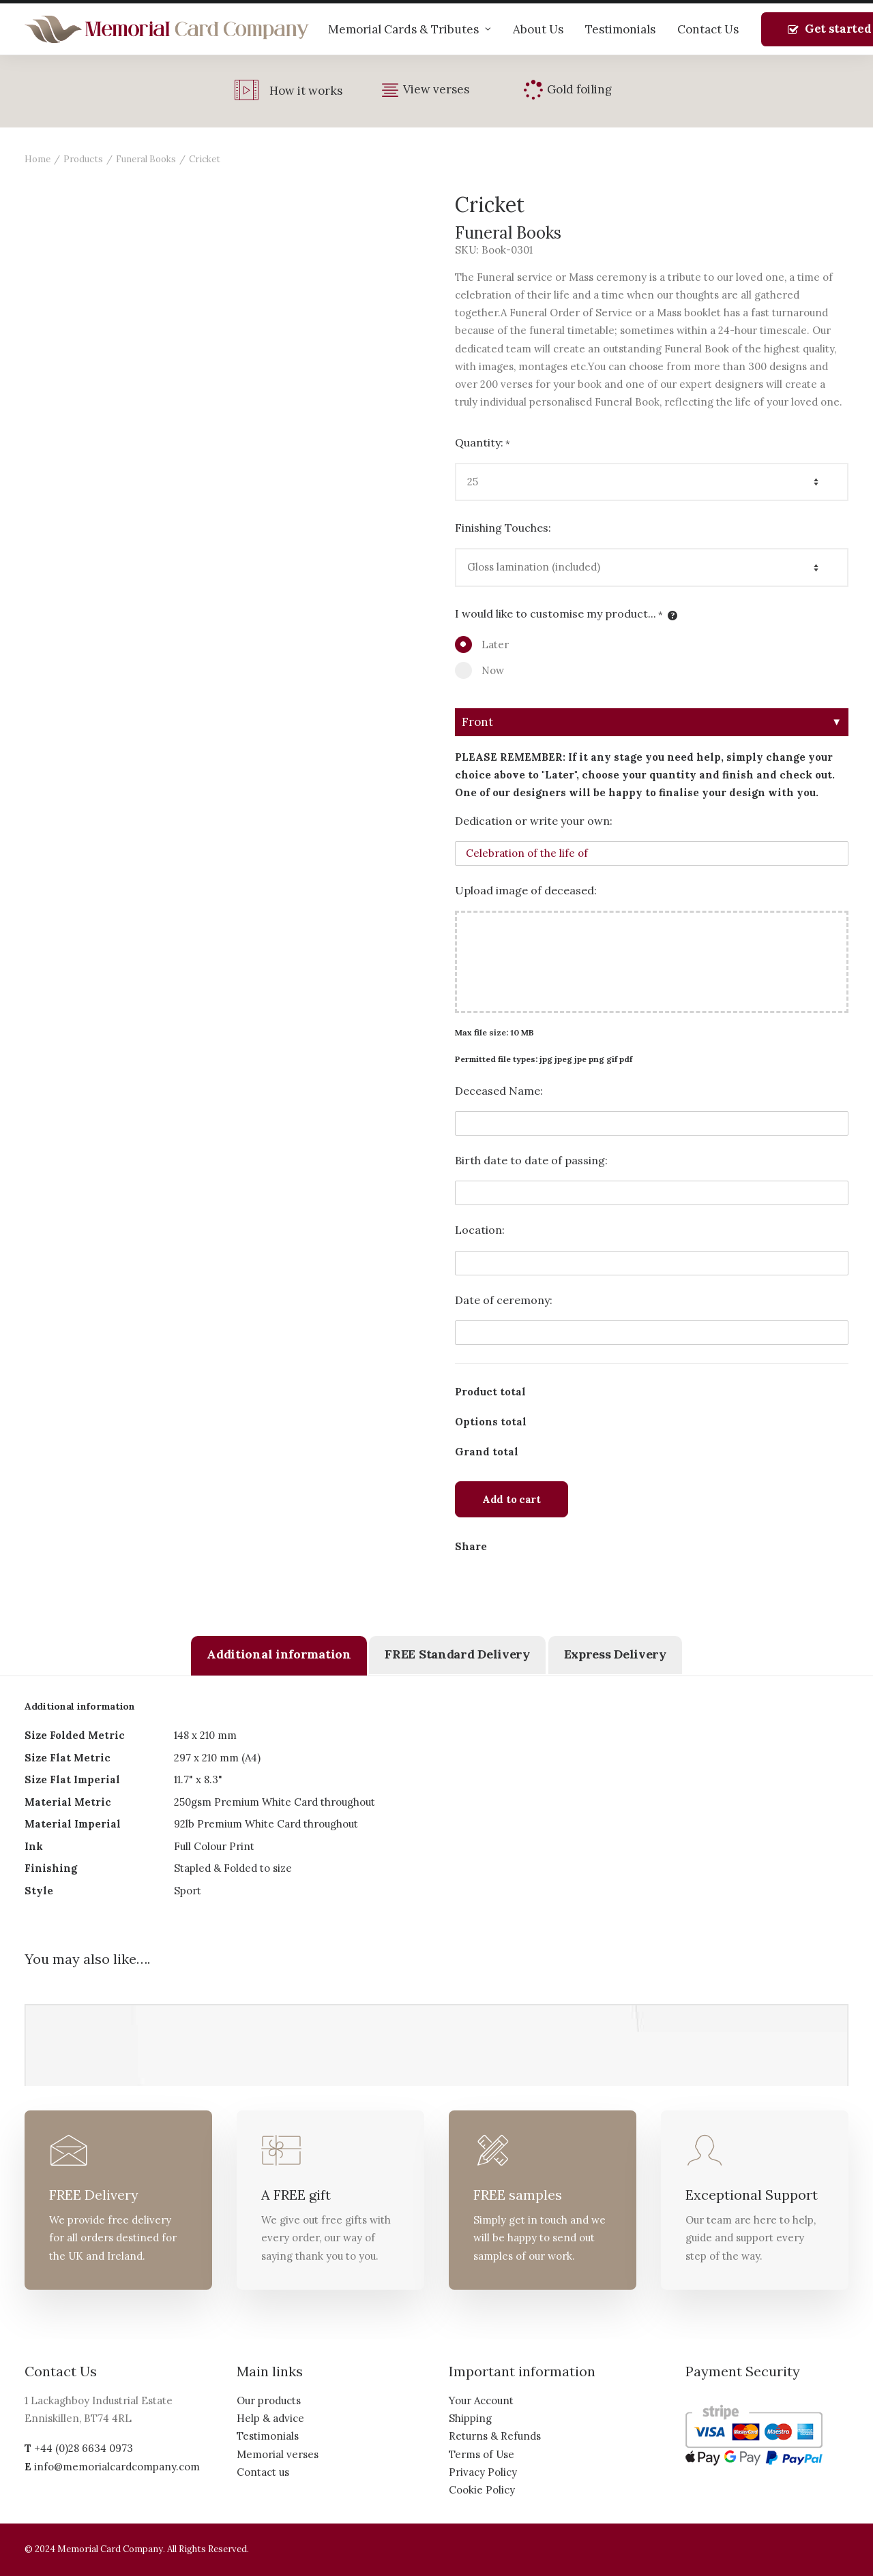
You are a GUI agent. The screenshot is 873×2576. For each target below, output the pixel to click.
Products (83, 159)
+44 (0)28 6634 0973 (83, 2448)
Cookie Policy (482, 2489)
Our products (269, 2400)
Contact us (263, 2472)
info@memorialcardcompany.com (117, 2466)
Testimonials (620, 29)
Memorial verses (278, 2454)
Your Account (481, 2400)
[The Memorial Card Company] (167, 29)
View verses (436, 89)
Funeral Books (146, 159)
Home (37, 159)
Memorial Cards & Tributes (409, 29)
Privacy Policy (483, 2472)
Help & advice (270, 2418)
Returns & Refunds (495, 2435)
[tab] (278, 1656)
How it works (305, 90)
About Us (538, 29)
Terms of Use (481, 2454)
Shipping (470, 2418)
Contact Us (708, 29)
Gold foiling (579, 89)
